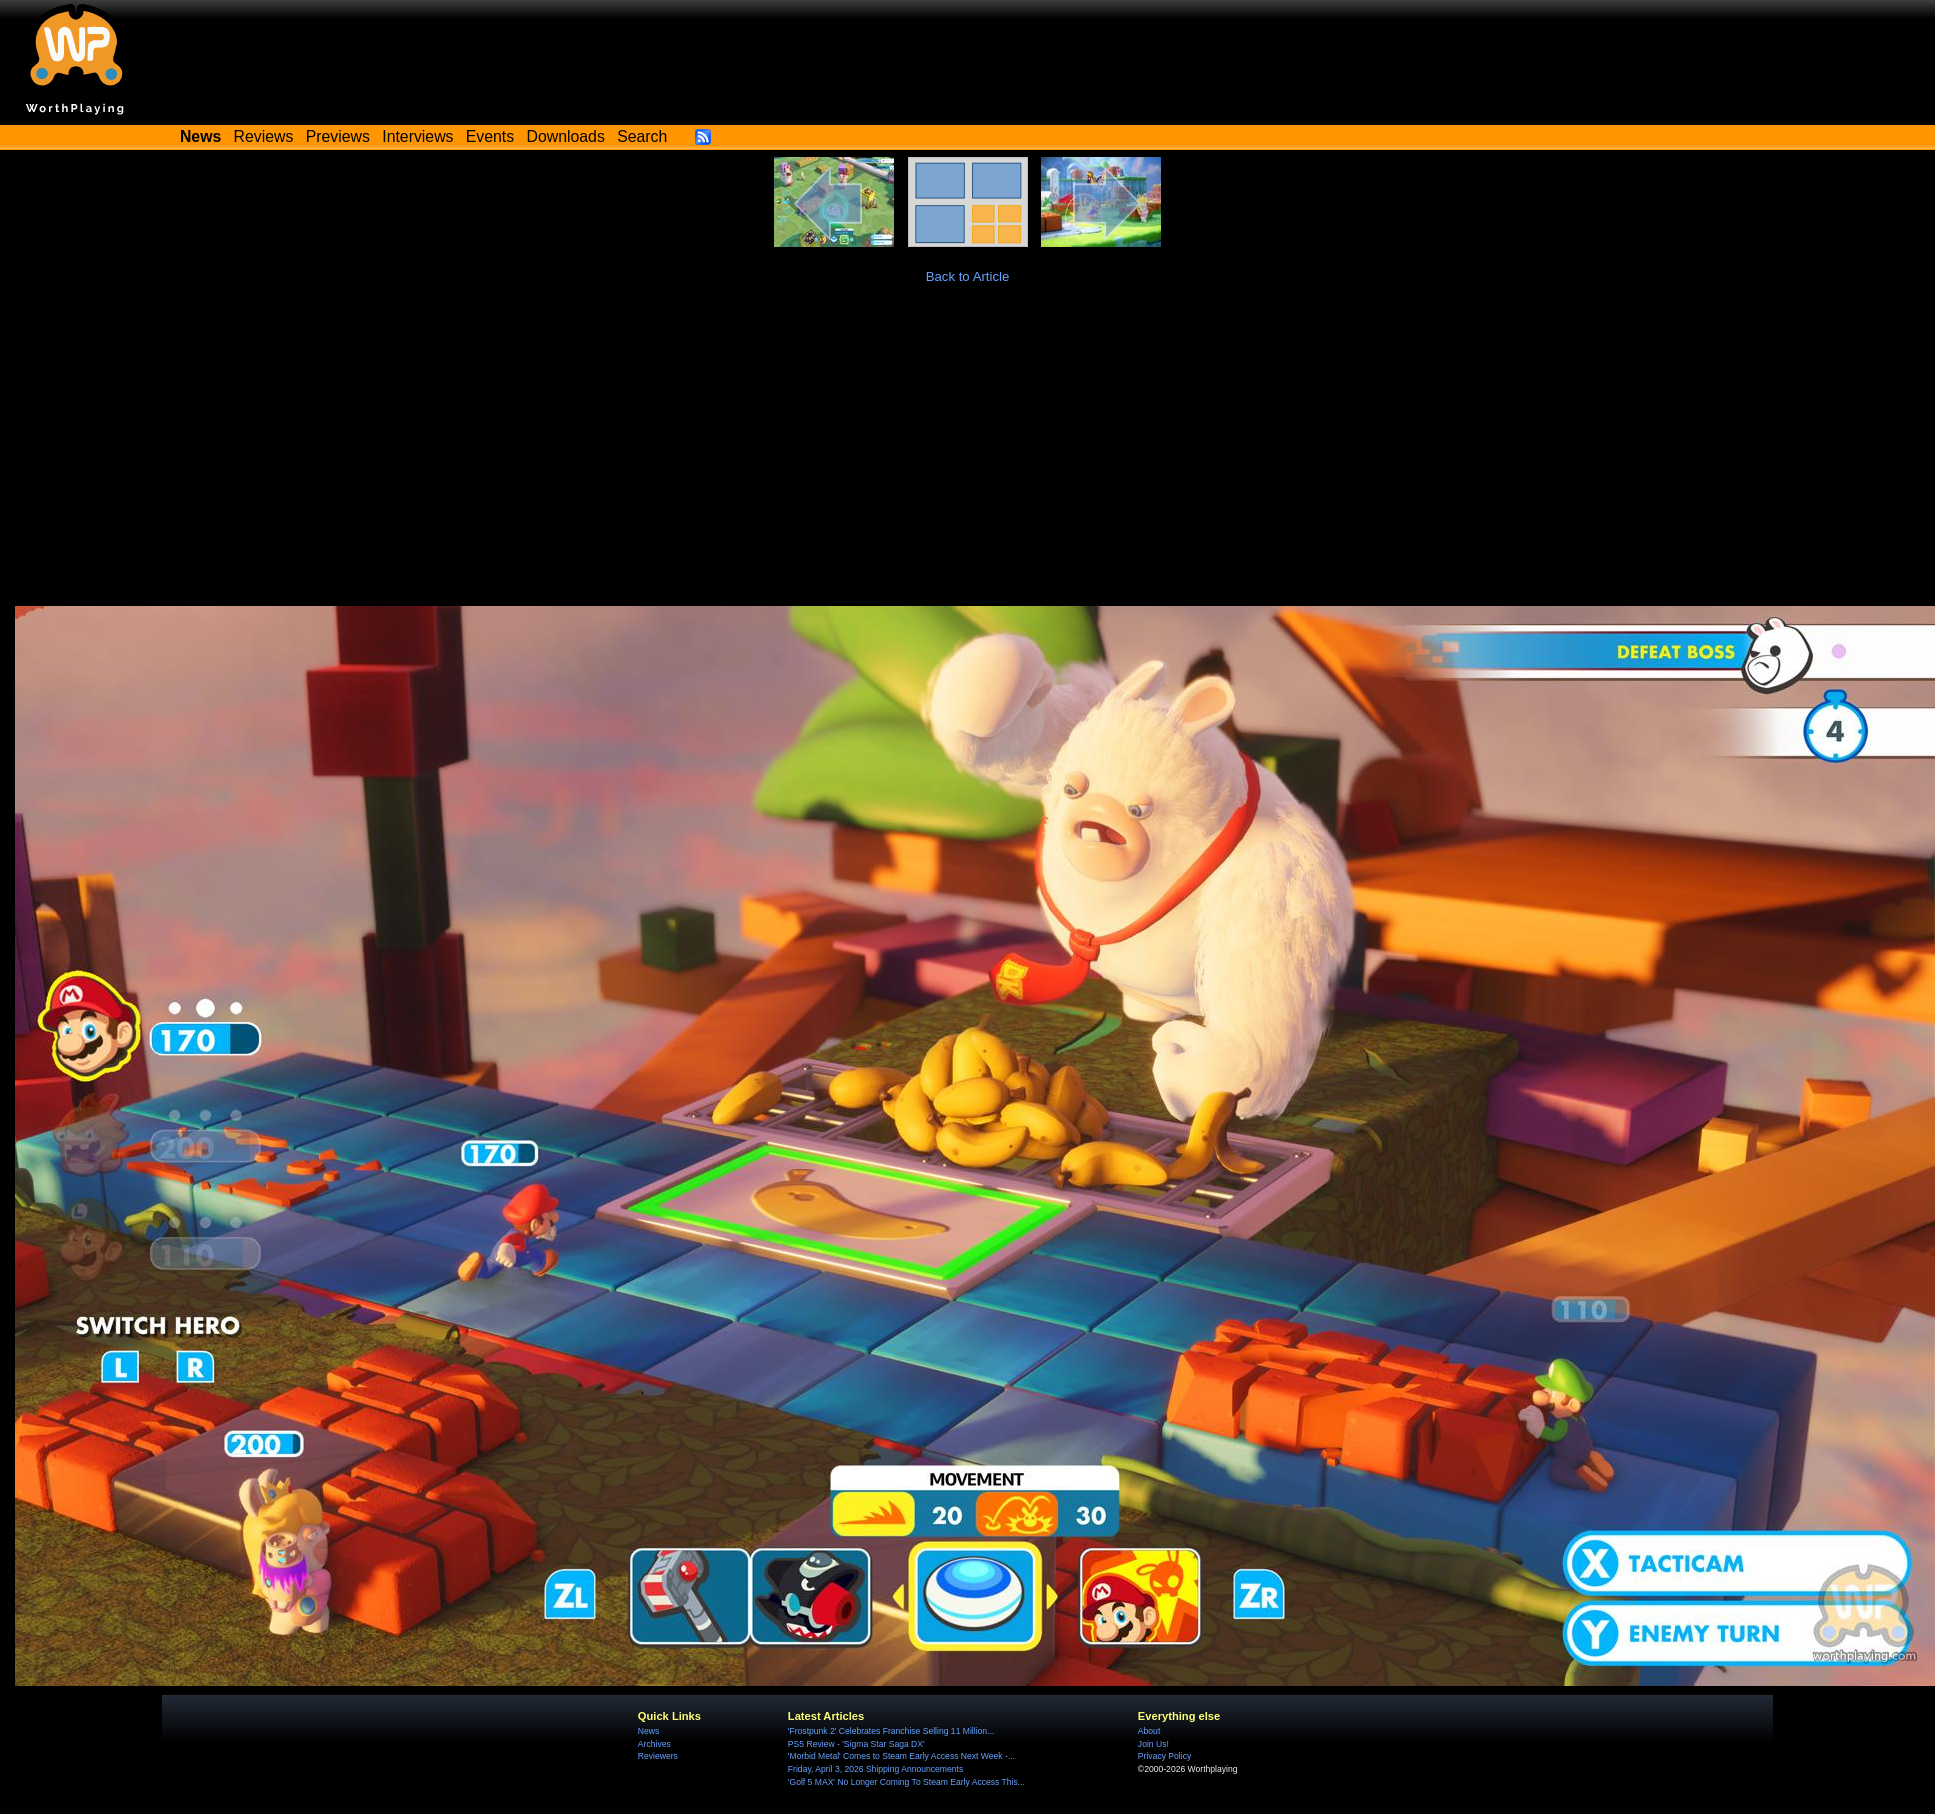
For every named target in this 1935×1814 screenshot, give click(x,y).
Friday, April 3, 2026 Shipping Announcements (875, 1769)
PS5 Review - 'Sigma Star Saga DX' (856, 1744)
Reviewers (658, 1756)
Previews (338, 136)
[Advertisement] (968, 456)
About (1149, 1731)
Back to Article (968, 276)
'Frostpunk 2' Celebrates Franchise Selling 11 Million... (891, 1731)
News (648, 1731)
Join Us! (1153, 1744)
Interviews (417, 136)
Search (642, 136)
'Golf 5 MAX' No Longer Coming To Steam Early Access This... (906, 1782)
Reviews (264, 136)
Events (490, 136)
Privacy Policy (1164, 1756)
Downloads (566, 136)
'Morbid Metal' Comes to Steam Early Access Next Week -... (901, 1756)
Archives (654, 1744)
